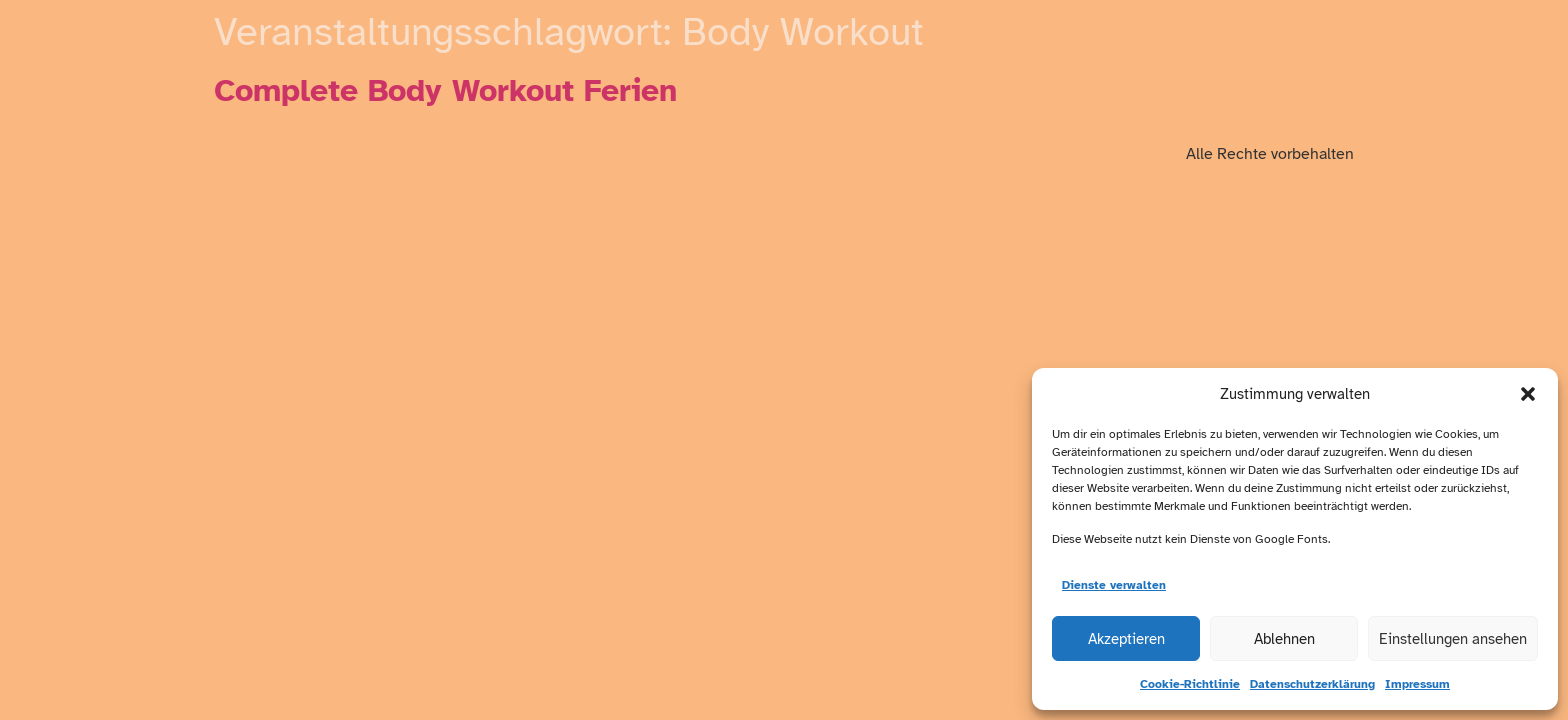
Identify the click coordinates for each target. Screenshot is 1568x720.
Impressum (1417, 684)
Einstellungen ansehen (1453, 639)
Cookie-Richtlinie (1190, 684)
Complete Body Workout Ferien (445, 90)
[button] (1528, 394)
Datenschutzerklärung (1312, 684)
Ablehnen (1284, 639)
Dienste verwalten (1114, 585)
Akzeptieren (1126, 639)
